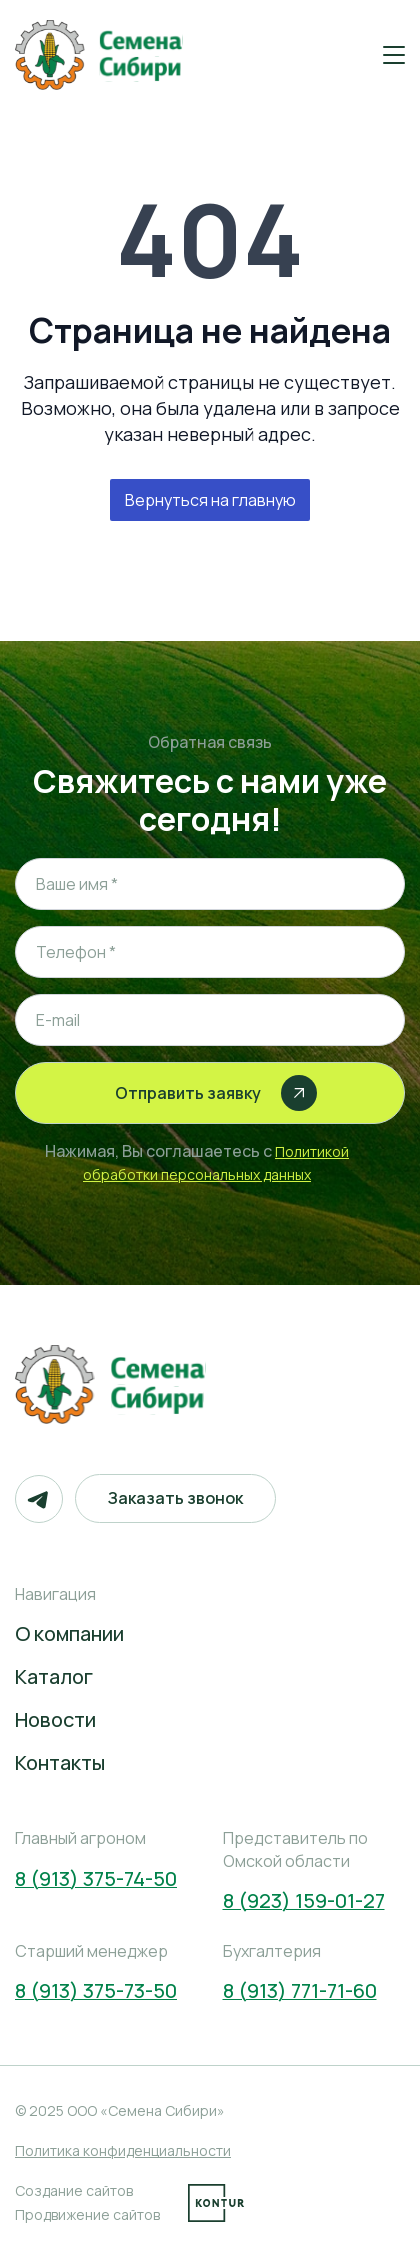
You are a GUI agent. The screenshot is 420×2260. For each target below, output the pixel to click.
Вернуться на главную (210, 500)
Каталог (54, 1676)
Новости (55, 1719)
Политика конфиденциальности (123, 2150)
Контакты (60, 1762)
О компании (69, 1633)
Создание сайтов (74, 2190)
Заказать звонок (175, 1498)
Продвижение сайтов (87, 2214)
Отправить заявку (216, 1093)
